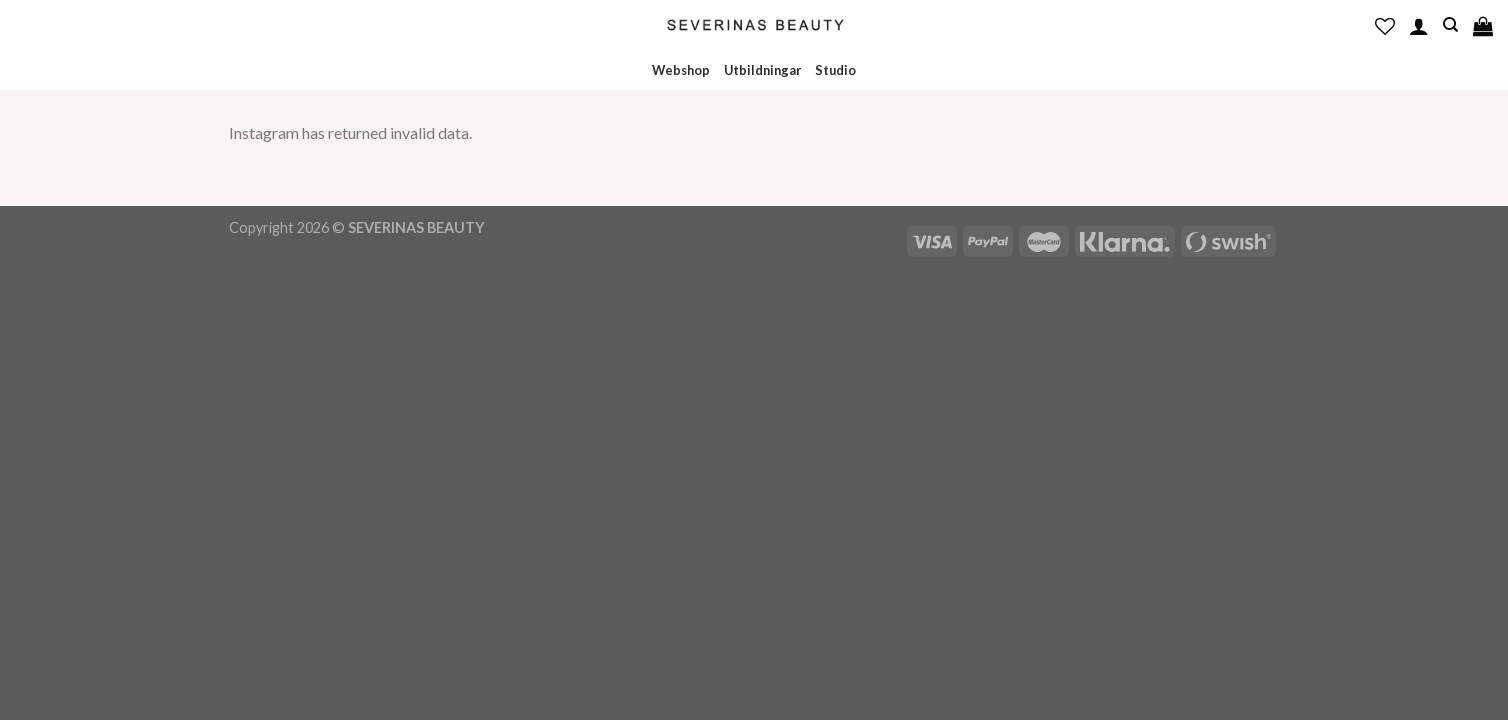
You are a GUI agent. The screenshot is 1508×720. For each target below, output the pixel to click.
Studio (835, 70)
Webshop (681, 70)
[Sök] (1450, 25)
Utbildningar (762, 70)
